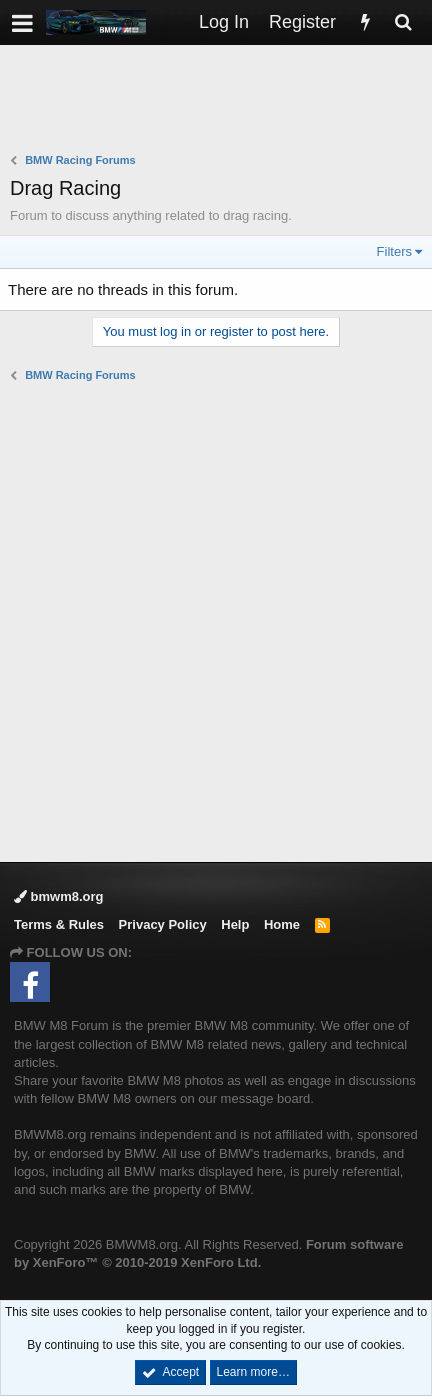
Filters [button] (394, 251)
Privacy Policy (163, 924)
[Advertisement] (221, 101)
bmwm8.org (59, 896)
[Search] (403, 22)
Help (235, 924)
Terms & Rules (59, 924)
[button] (22, 22)
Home (282, 924)
